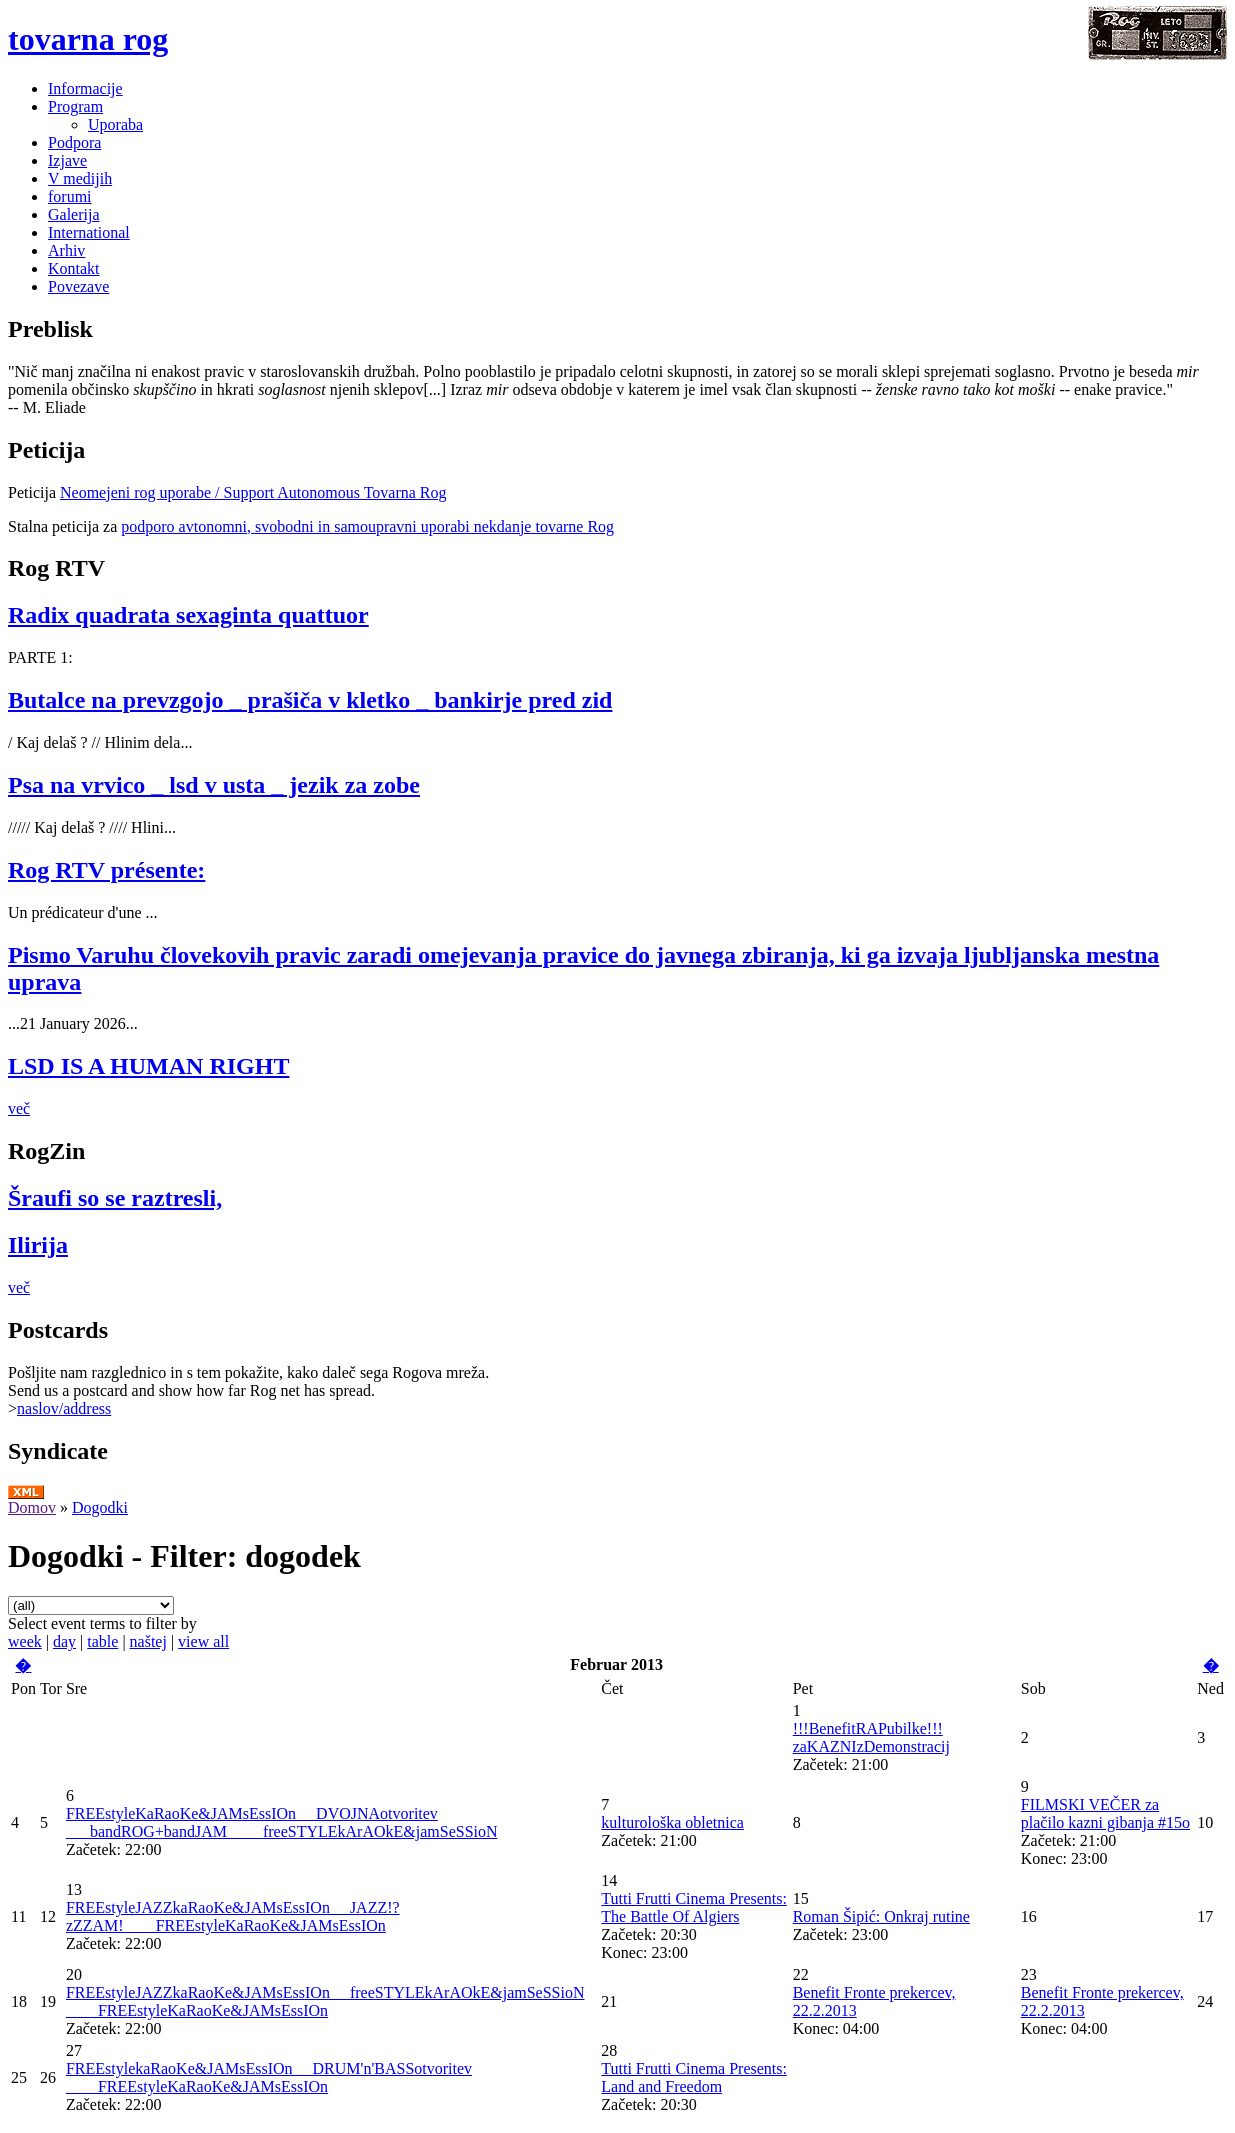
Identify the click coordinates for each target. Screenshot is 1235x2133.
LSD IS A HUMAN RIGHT (148, 1066)
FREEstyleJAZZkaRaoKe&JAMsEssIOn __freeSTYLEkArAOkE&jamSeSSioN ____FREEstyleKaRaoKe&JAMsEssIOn (325, 2001)
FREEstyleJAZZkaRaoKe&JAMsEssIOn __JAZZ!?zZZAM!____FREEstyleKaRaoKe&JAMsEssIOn (233, 1916)
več (19, 1108)
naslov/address (64, 1408)
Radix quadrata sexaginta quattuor (188, 615)
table (102, 1641)
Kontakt (74, 268)
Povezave (78, 286)
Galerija (74, 214)
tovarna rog (88, 39)
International (89, 232)
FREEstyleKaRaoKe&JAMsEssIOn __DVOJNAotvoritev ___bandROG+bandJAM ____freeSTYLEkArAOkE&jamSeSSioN (282, 1822)
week (25, 1641)
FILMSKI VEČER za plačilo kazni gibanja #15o (1105, 1813)
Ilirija (38, 1245)
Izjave (67, 160)
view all (203, 1641)
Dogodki (100, 1507)
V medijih (80, 178)
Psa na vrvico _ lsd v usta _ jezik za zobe (214, 785)
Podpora (74, 142)
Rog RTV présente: (106, 870)
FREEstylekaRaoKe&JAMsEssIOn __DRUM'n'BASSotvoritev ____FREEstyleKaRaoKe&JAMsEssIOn (269, 2077)
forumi (70, 196)
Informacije (85, 88)
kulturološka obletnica (672, 1822)
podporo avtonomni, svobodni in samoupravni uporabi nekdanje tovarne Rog (367, 526)
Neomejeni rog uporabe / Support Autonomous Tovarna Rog (253, 492)
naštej (148, 1641)
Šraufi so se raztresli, (115, 1198)
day (64, 1641)
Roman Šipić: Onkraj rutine (881, 1916)
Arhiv (66, 250)
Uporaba (115, 124)
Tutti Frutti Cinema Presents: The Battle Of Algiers (694, 1907)
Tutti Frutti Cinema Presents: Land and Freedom (694, 2077)
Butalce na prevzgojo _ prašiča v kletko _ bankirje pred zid (310, 700)
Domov (32, 1507)
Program (75, 106)
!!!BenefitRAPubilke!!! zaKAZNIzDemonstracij (871, 1737)
